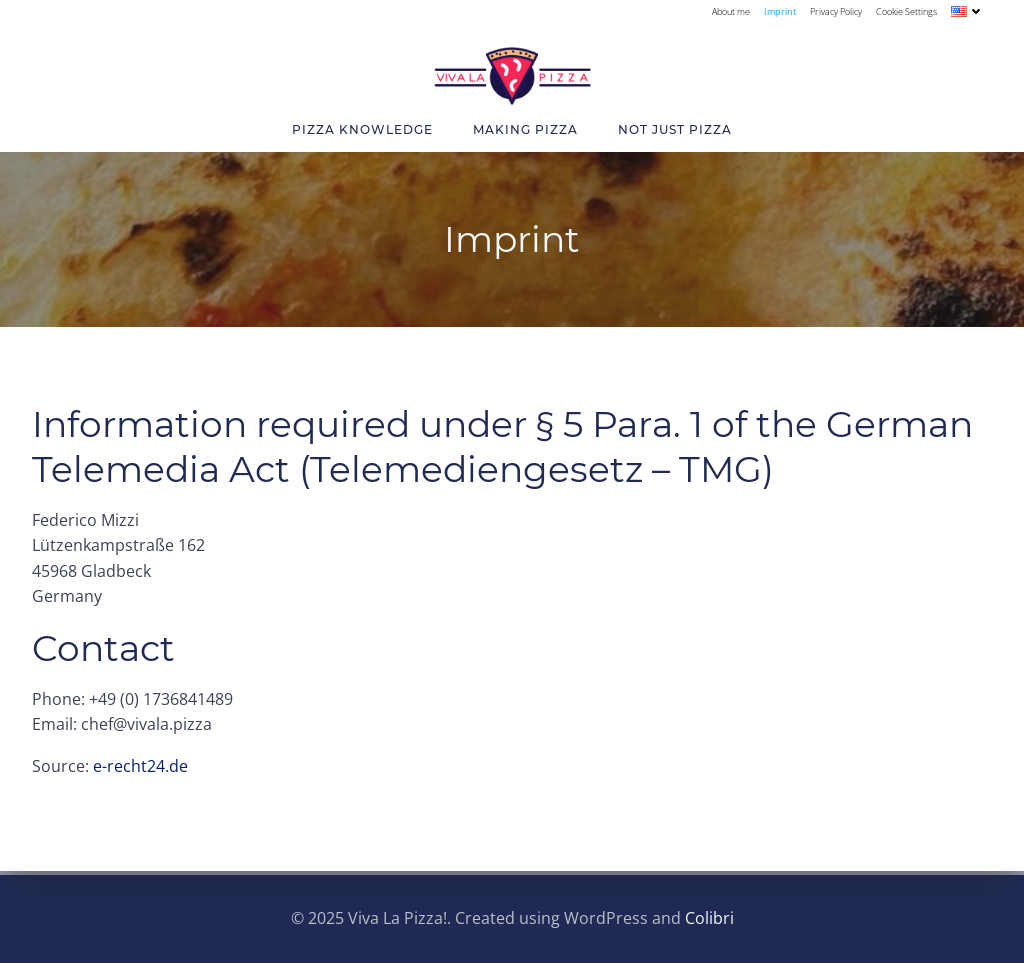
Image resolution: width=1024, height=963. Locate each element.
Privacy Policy (836, 11)
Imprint (780, 11)
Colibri (709, 918)
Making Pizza (525, 129)
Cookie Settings (906, 11)
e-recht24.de (140, 766)
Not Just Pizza (675, 129)
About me (731, 11)
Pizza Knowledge (362, 129)
